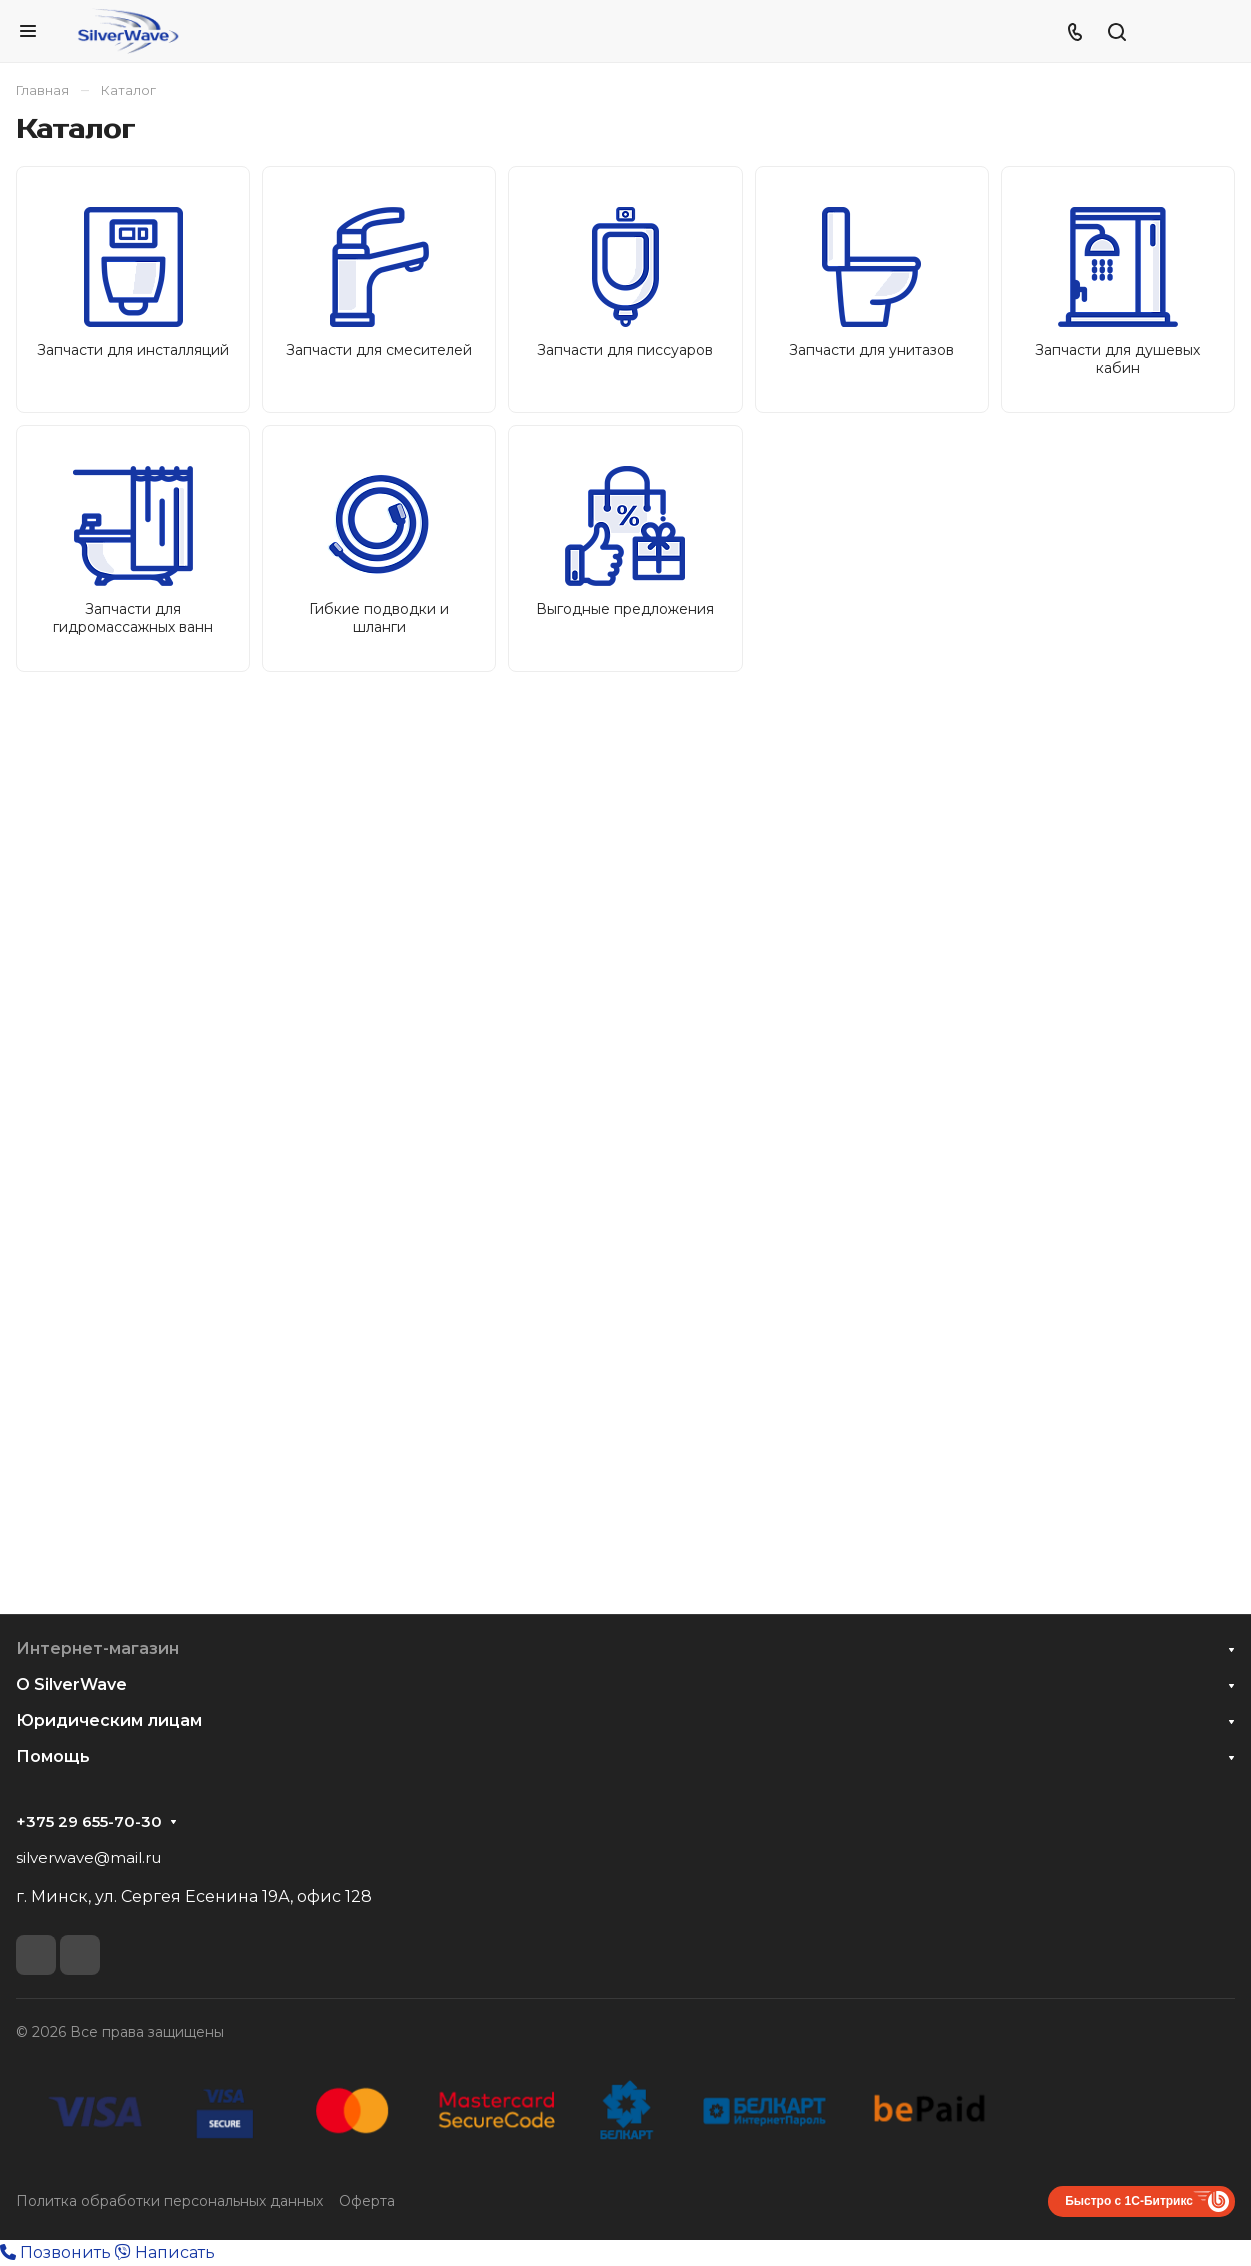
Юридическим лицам (109, 1720)
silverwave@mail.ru (88, 1857)
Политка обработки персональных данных (169, 2201)
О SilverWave (71, 1684)
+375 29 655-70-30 (89, 1822)
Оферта (367, 2201)
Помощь (53, 1756)
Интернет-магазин (97, 1648)
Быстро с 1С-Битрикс (1129, 2201)
